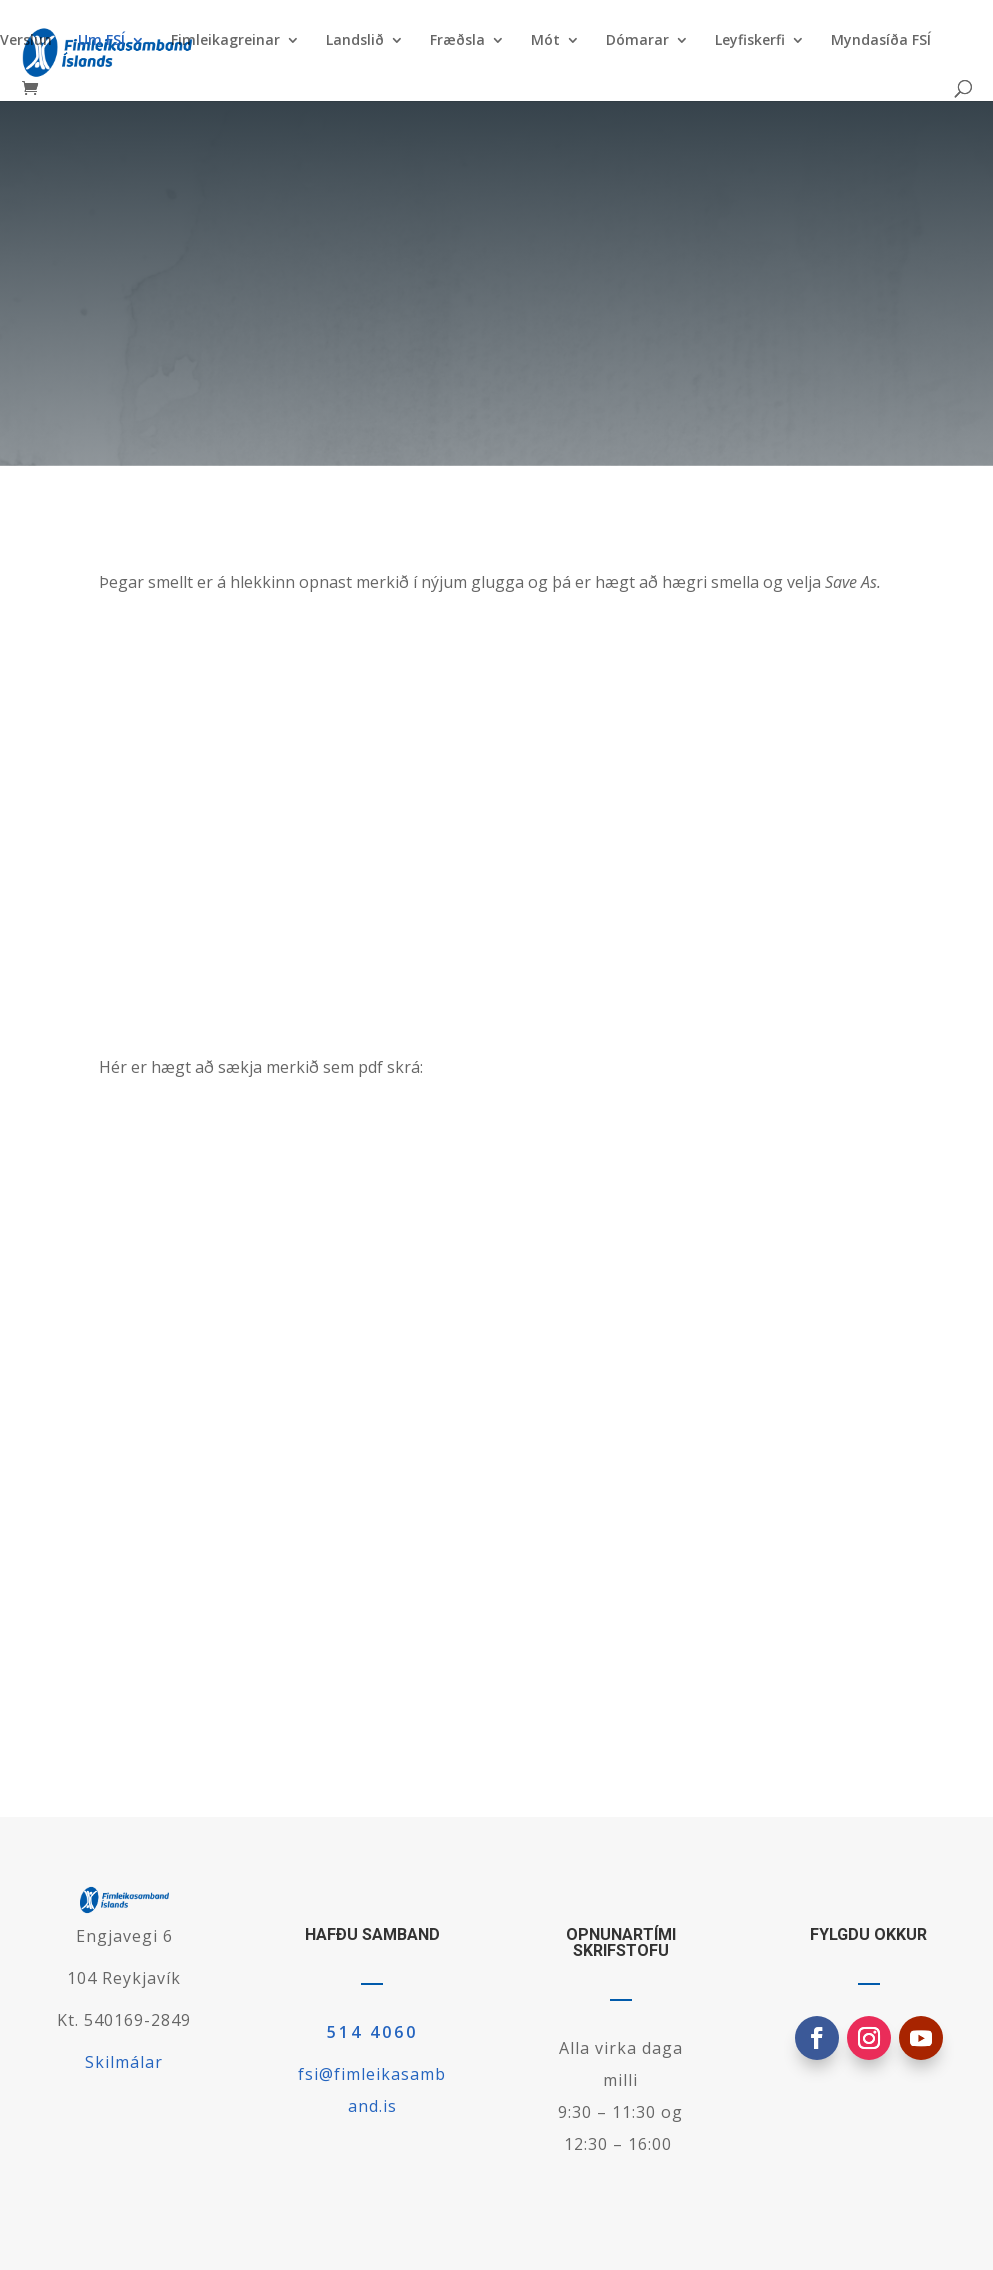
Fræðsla (457, 41)
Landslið (355, 41)
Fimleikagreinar (225, 41)
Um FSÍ (101, 41)
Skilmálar (124, 2062)
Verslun (26, 41)
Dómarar (637, 41)
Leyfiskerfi (750, 41)
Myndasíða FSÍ (881, 41)
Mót (545, 41)
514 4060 (372, 2032)
